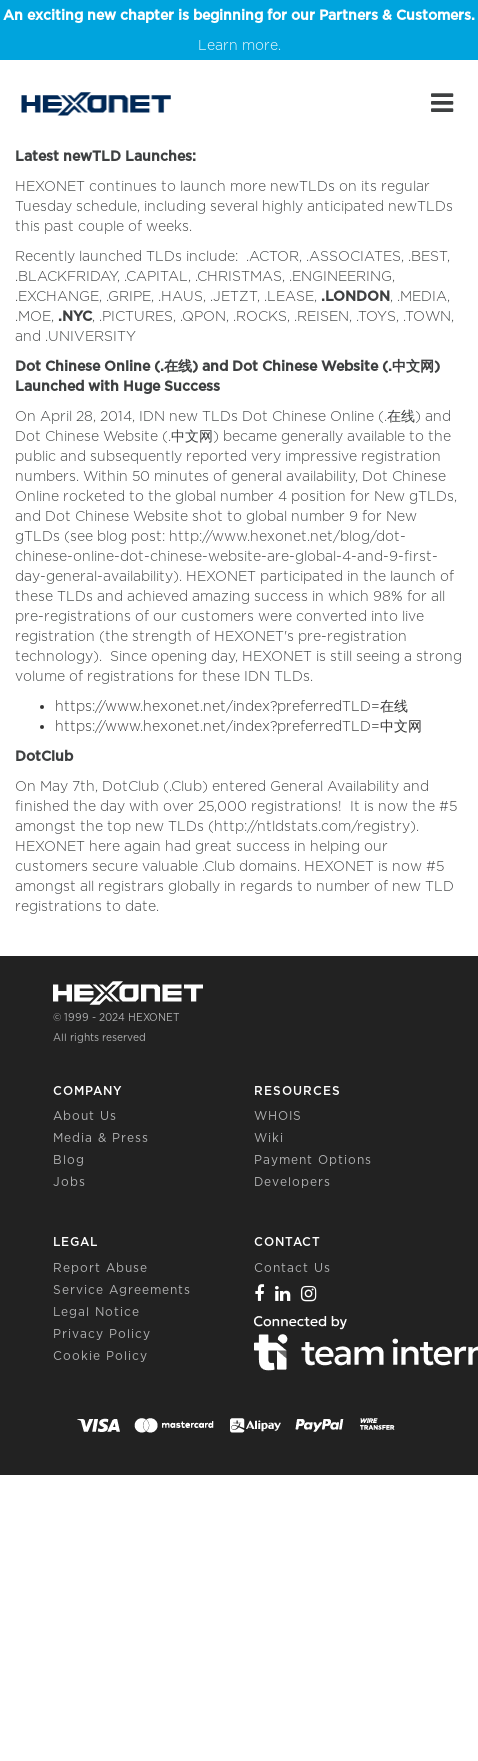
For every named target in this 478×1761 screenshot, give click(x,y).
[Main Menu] (442, 103)
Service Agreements (122, 1289)
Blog (69, 1159)
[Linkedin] (283, 1293)
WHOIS (278, 1115)
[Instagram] (309, 1293)
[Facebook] (259, 1293)
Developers (292, 1181)
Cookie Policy (100, 1355)
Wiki (269, 1137)
